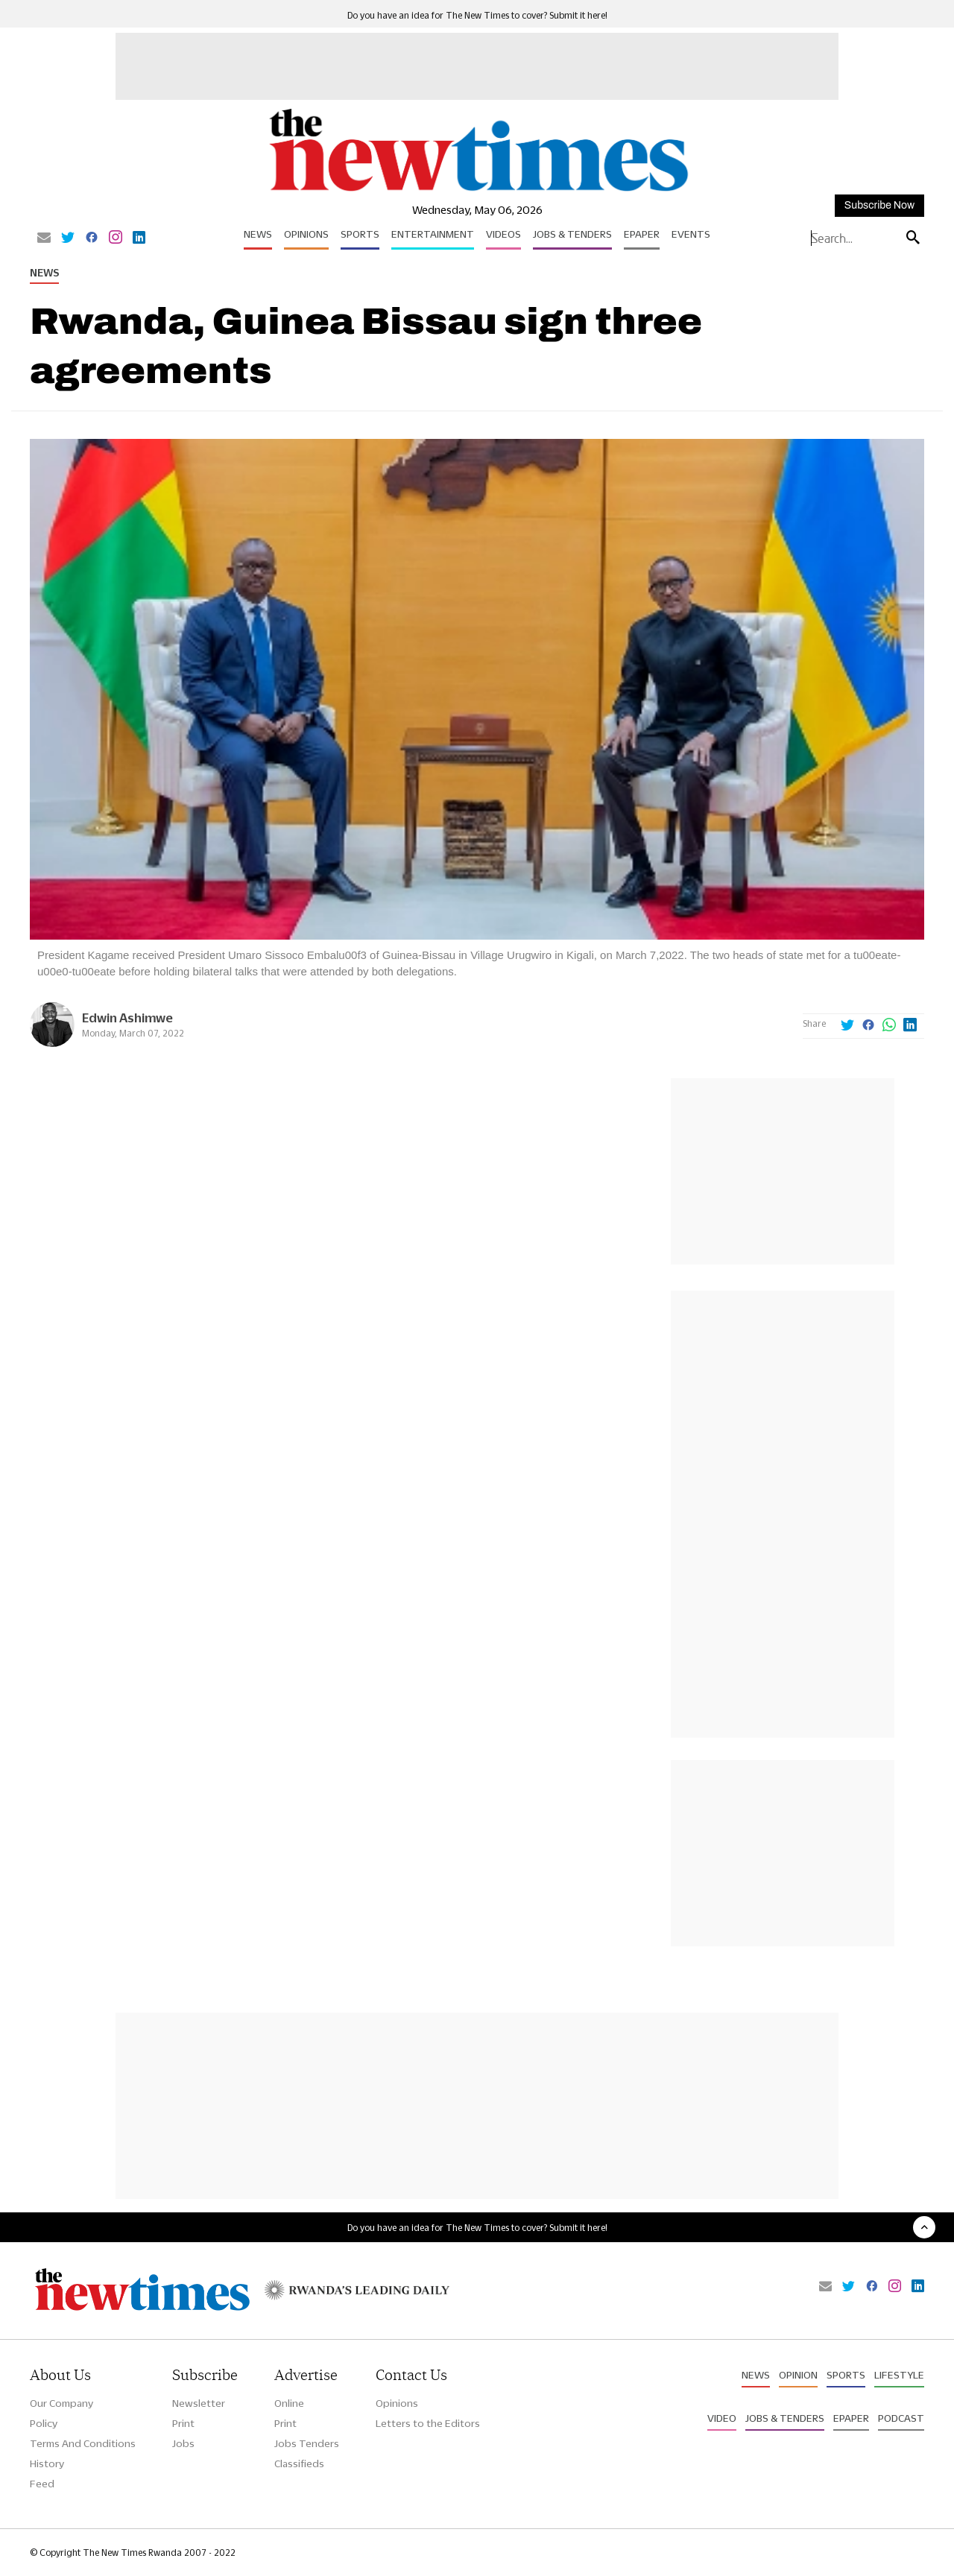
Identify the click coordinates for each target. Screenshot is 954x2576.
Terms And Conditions (83, 2443)
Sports (360, 234)
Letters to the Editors (428, 2423)
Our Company (61, 2403)
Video (721, 2418)
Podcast (901, 2418)
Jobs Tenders (306, 2443)
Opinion (798, 2375)
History (47, 2463)
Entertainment (432, 234)
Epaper (642, 234)
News (258, 234)
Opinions (306, 234)
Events (691, 234)
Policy (43, 2423)
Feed (42, 2484)
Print (183, 2423)
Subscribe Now (879, 205)
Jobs (183, 2443)
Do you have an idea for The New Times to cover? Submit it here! (477, 15)
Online (289, 2403)
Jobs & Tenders (572, 234)
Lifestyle (899, 2375)
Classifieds (299, 2463)
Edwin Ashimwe (127, 1017)
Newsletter (198, 2403)
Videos (503, 234)
